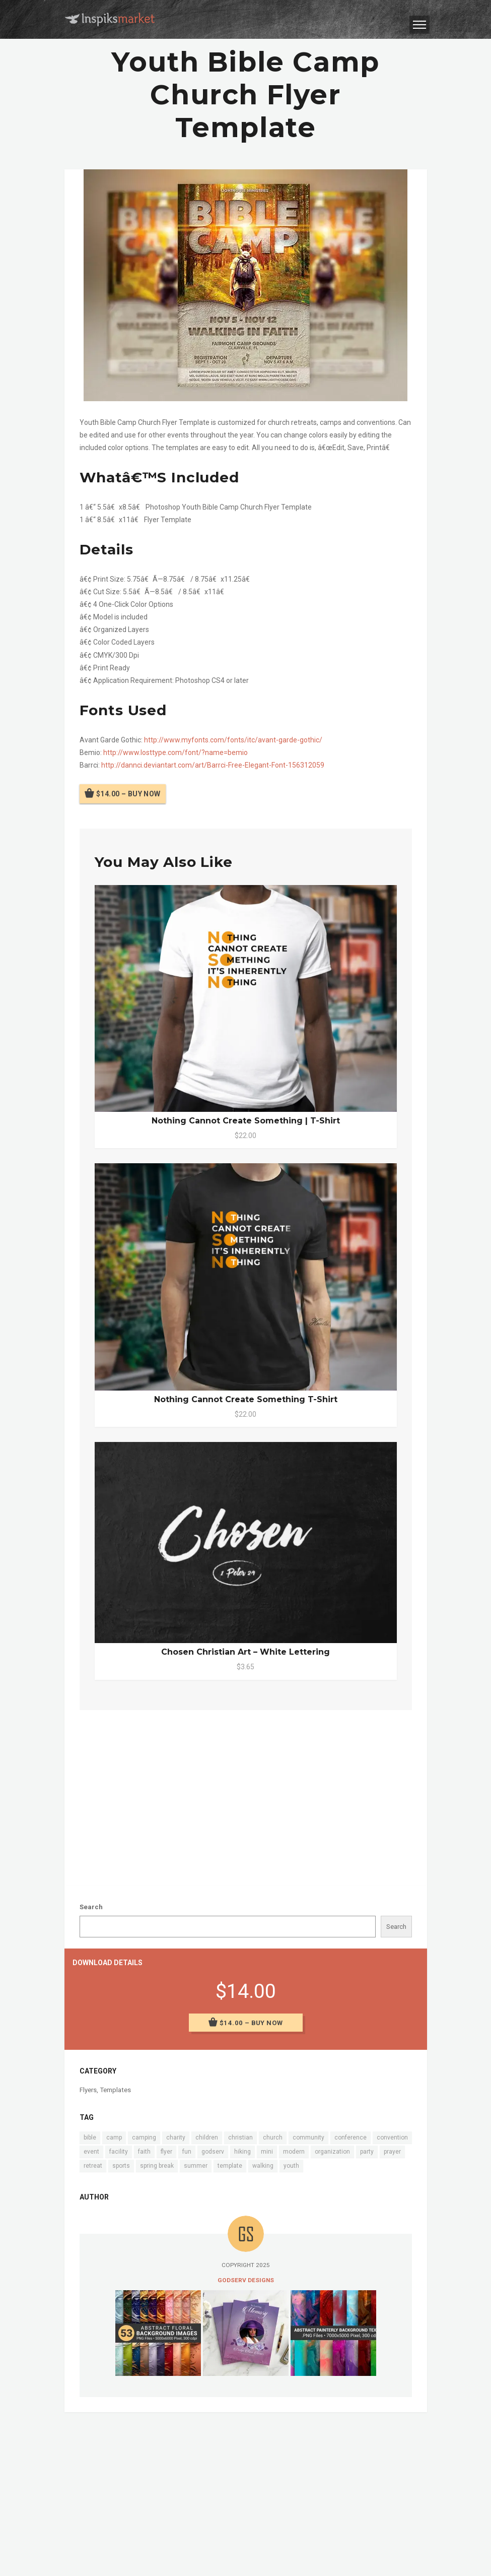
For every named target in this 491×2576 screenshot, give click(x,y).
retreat (93, 2165)
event (91, 2151)
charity (175, 2137)
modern (294, 2151)
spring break (157, 2165)
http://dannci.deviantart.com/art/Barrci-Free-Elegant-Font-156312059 (212, 765)
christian (240, 2137)
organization (332, 2151)
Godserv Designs (246, 2280)
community (308, 2137)
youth (291, 2165)
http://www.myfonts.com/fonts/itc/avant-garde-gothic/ (233, 740)
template (230, 2165)
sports (121, 2165)
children (206, 2137)
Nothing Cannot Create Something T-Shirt (245, 1399)
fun (186, 2151)
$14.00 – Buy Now (128, 794)
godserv (212, 2151)
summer (195, 2165)
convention (392, 2137)
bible (90, 2137)
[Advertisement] (246, 1795)
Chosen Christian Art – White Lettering (245, 1652)
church (273, 2137)
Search (91, 1907)
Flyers (88, 2090)
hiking (242, 2151)
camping (144, 2137)
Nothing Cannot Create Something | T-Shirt (246, 1120)
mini (267, 2151)
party (367, 2151)
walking (262, 2165)
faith (144, 2151)
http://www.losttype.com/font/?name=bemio (175, 752)
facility (118, 2151)
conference (350, 2137)
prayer (392, 2151)
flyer (166, 2151)
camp (114, 2137)
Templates (115, 2090)
